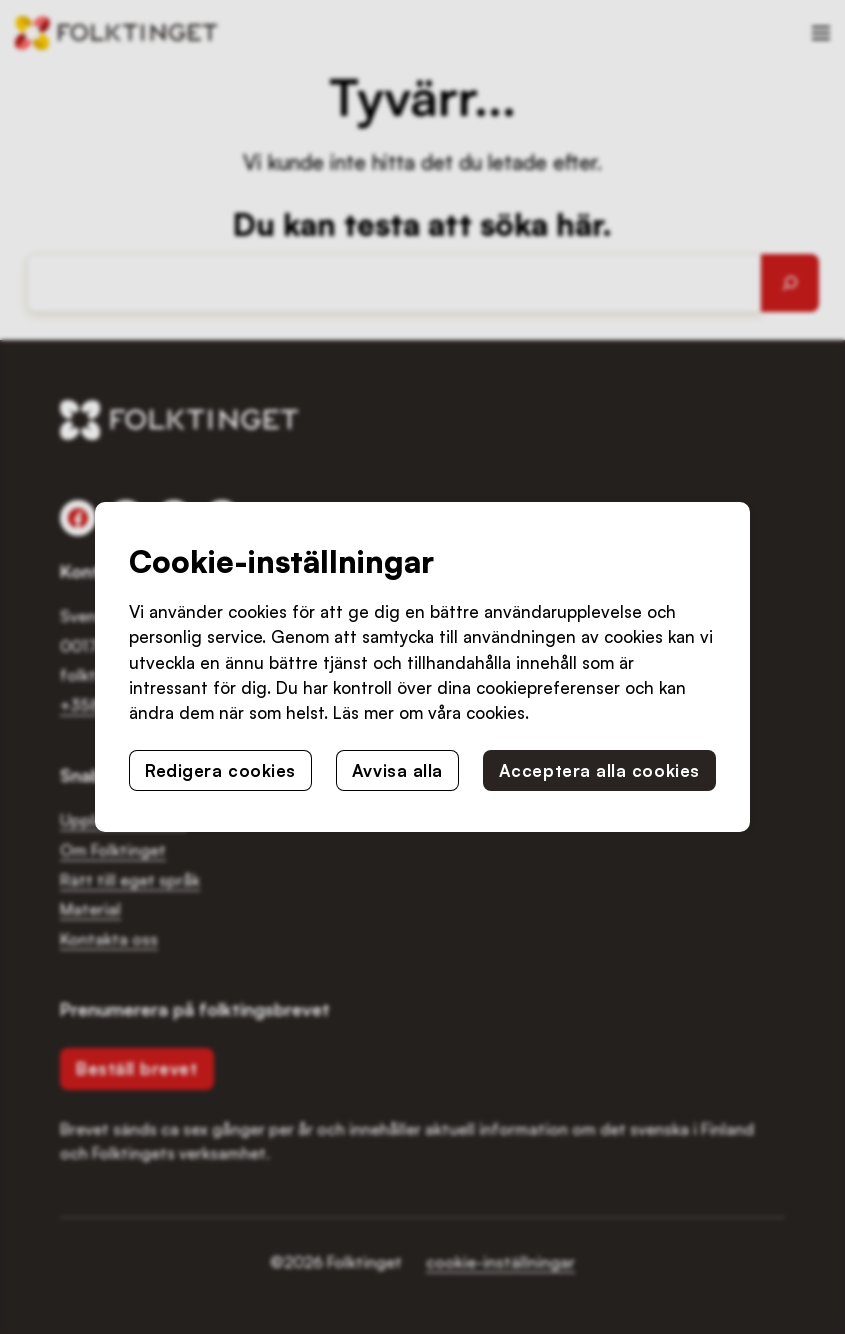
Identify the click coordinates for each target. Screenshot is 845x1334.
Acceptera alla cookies (599, 770)
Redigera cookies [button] (220, 770)
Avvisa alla (397, 770)
